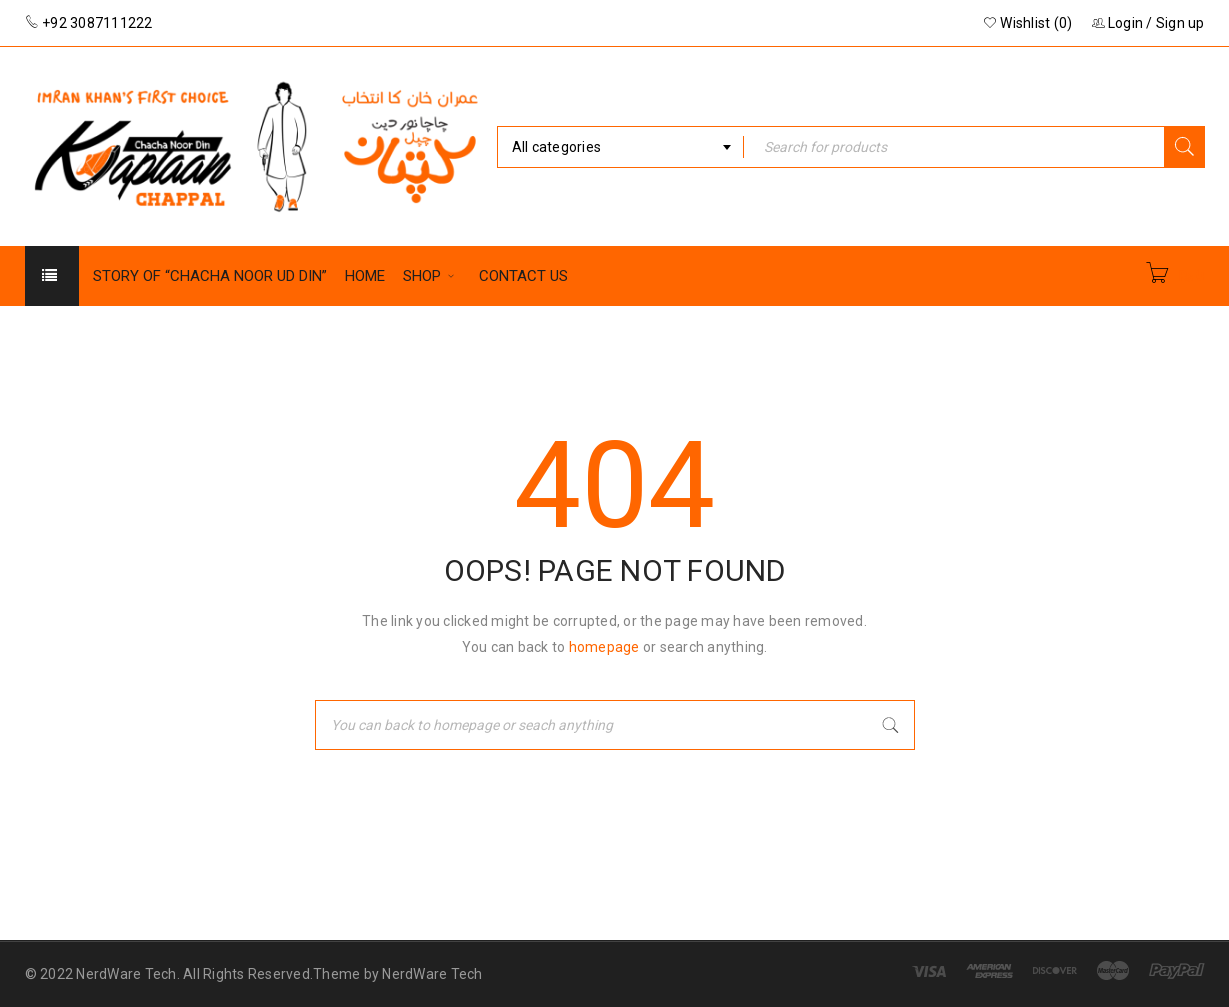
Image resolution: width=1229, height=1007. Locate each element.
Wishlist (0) (1028, 23)
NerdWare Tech (432, 974)
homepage (604, 647)
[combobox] (621, 147)
